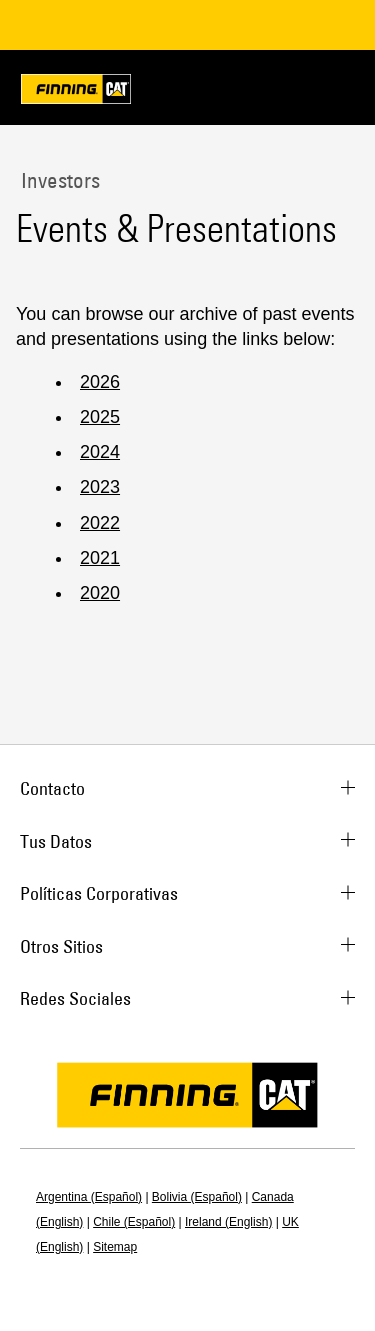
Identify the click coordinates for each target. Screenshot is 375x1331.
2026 (100, 382)
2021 (100, 558)
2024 (100, 452)
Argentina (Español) (89, 1197)
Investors (58, 180)
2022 (100, 523)
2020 (100, 593)
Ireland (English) (228, 1222)
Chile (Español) (134, 1222)
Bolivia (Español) (197, 1197)
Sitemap (115, 1247)
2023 (100, 487)
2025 (100, 417)
